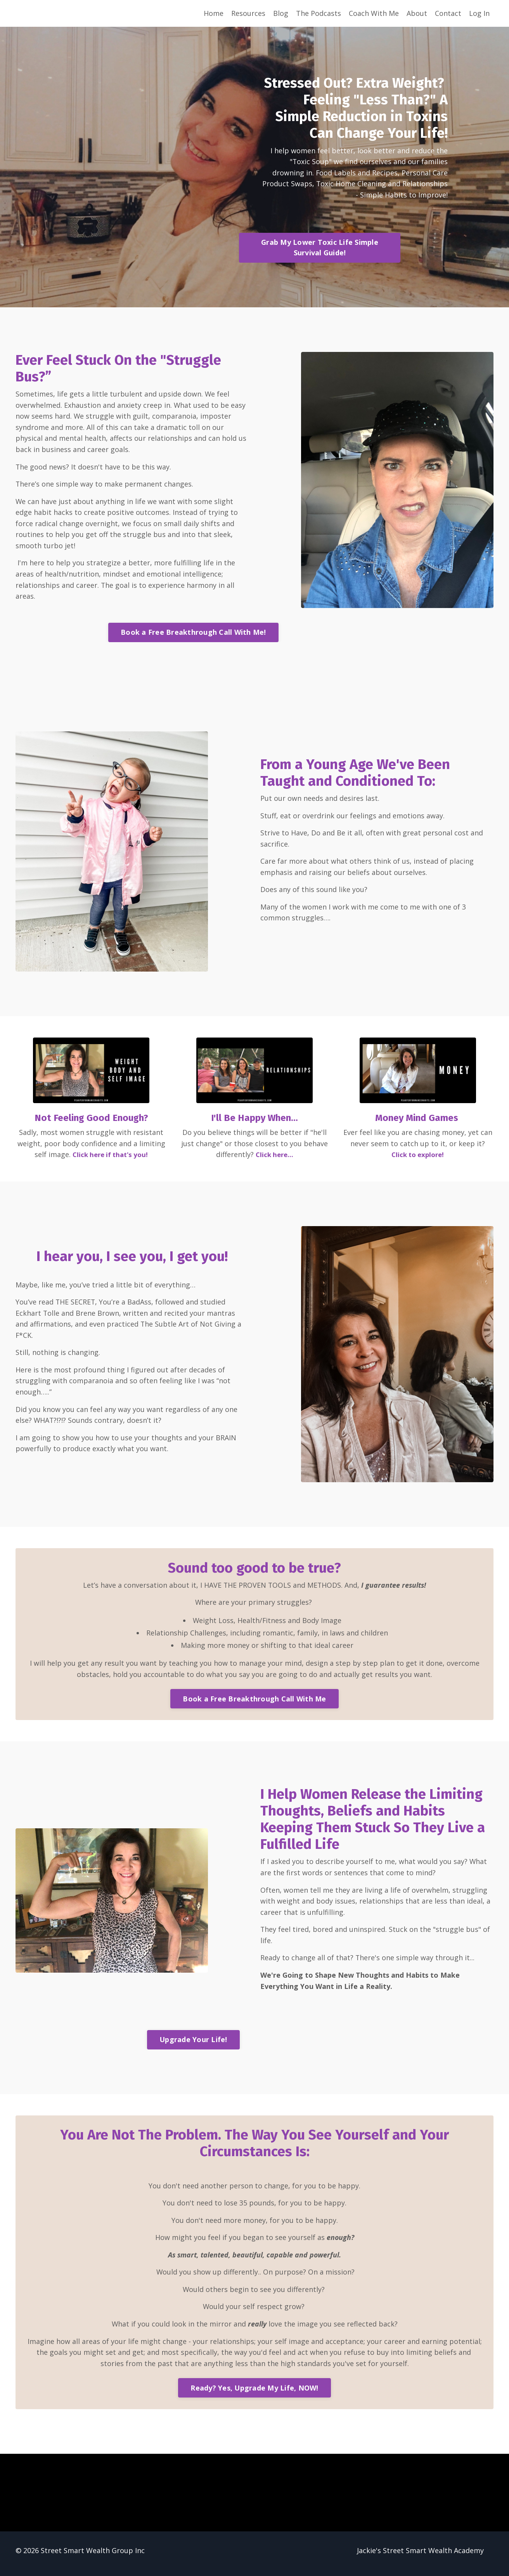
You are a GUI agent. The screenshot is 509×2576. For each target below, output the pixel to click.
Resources (248, 13)
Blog (280, 13)
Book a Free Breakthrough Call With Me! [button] (193, 634)
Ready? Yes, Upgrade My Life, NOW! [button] (254, 2394)
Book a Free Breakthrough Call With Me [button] (254, 1702)
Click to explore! (418, 1157)
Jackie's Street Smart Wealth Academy (420, 2556)
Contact (448, 13)
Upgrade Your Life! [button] (193, 2044)
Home (213, 13)
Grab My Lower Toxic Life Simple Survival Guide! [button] (322, 248)
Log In (479, 13)
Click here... (274, 1157)
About (417, 13)
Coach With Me (374, 13)
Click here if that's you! (110, 1157)
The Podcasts (318, 13)
